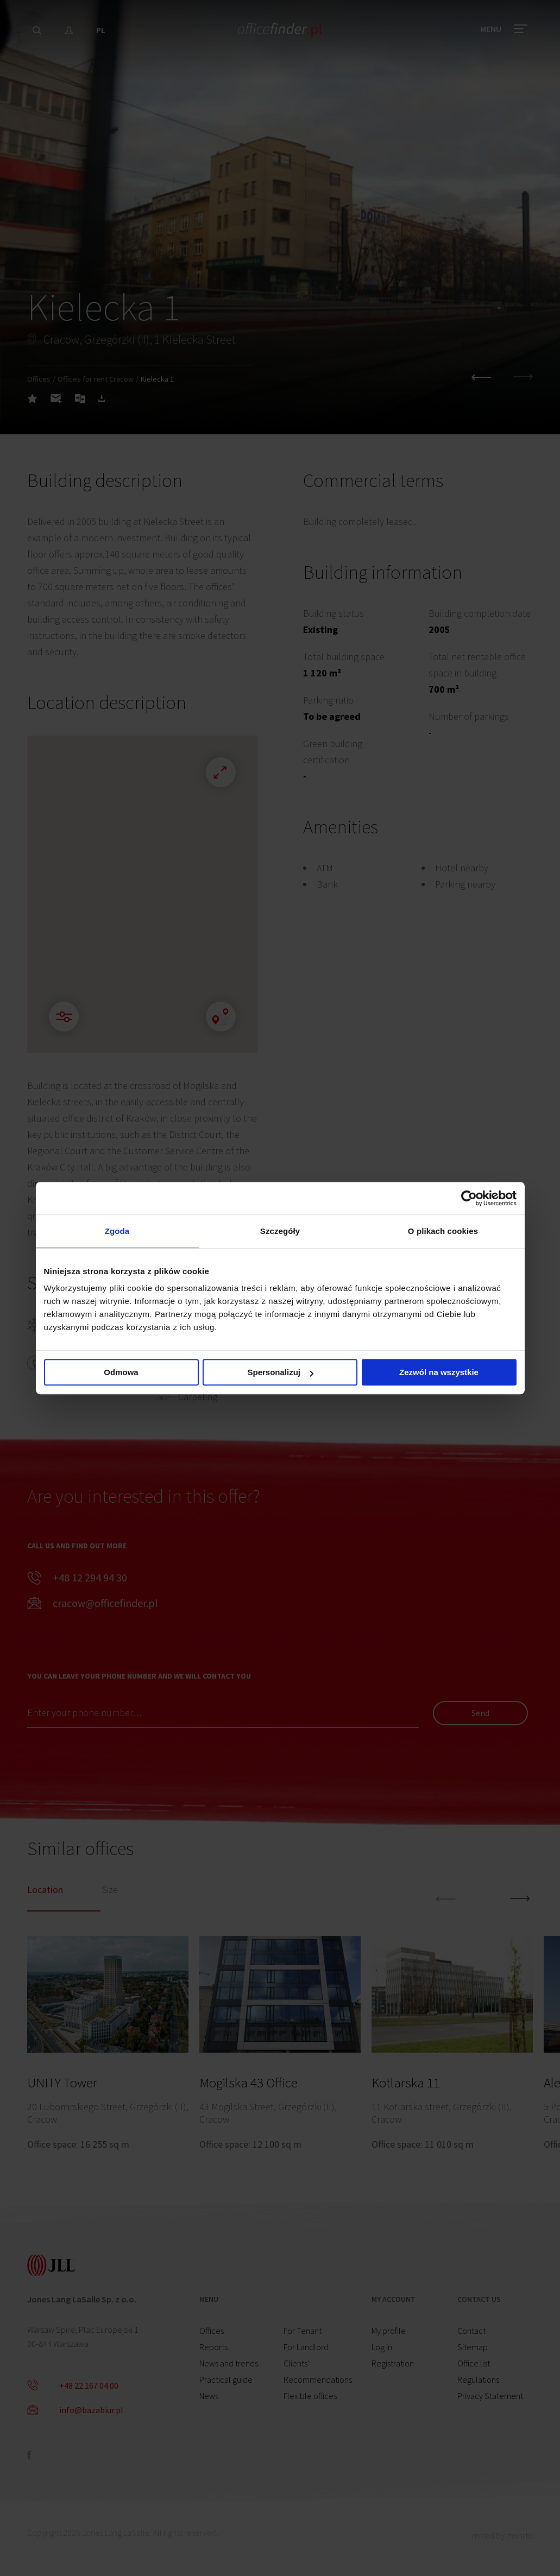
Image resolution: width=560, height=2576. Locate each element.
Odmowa (121, 1372)
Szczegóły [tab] (280, 1231)
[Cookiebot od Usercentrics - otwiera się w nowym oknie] (469, 1198)
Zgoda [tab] (117, 1231)
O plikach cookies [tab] (443, 1231)
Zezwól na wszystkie (439, 1372)
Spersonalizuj (280, 1372)
